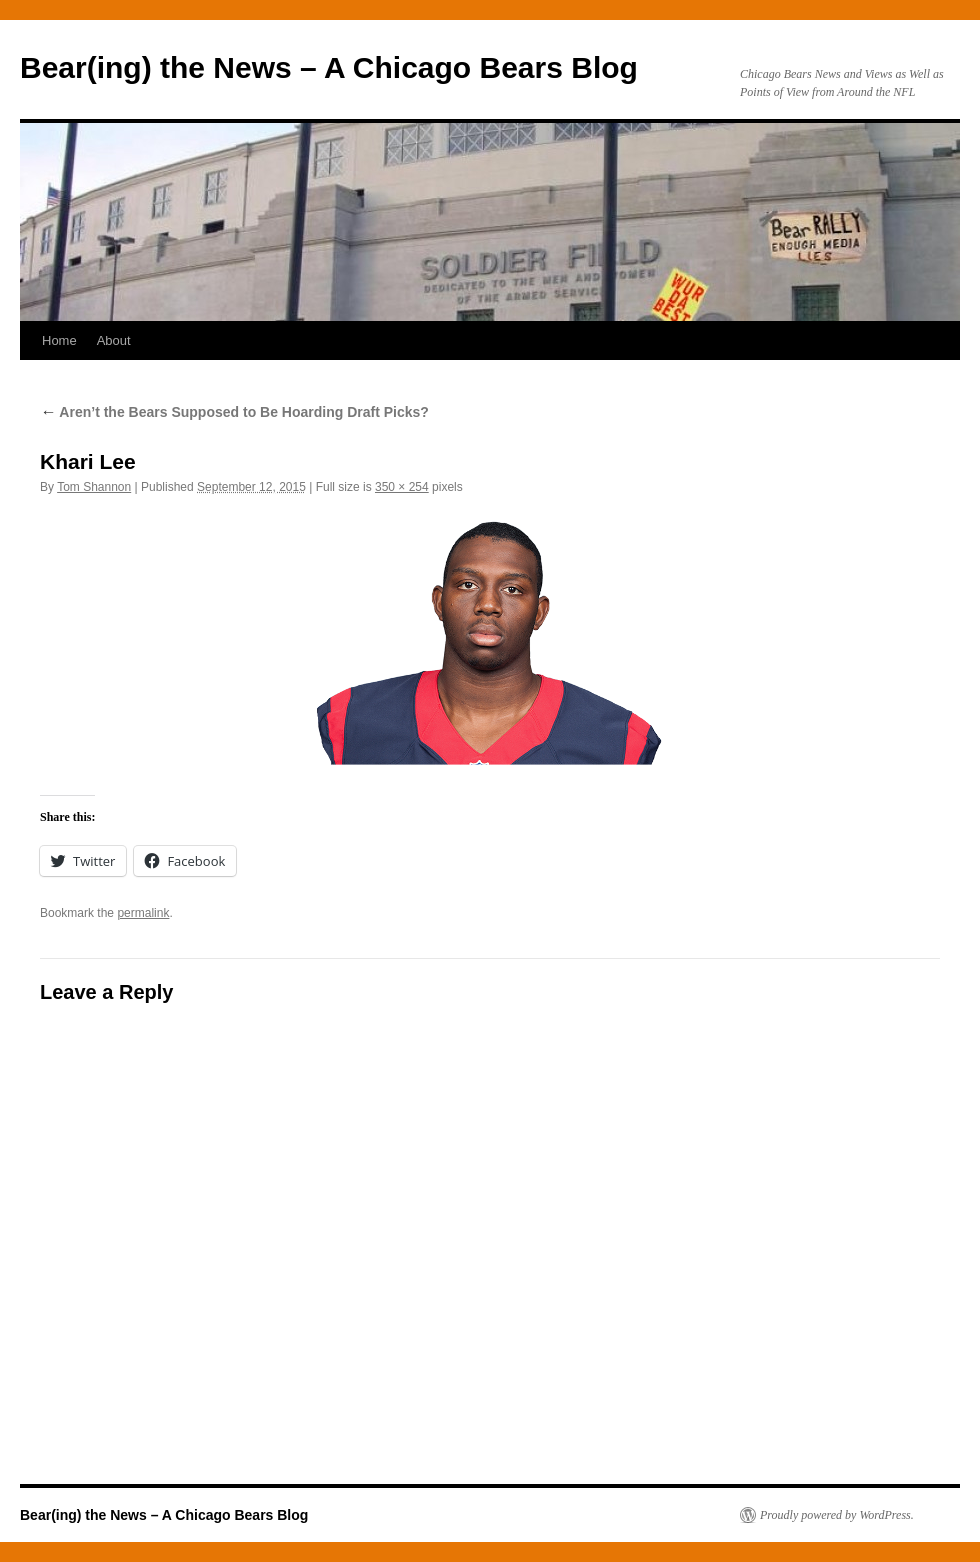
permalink (143, 913)
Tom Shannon (94, 487)
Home (59, 340)
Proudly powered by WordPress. (837, 1515)
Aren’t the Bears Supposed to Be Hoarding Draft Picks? (234, 412)
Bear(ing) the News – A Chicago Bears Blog (329, 67)
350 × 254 (402, 487)
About (114, 340)
